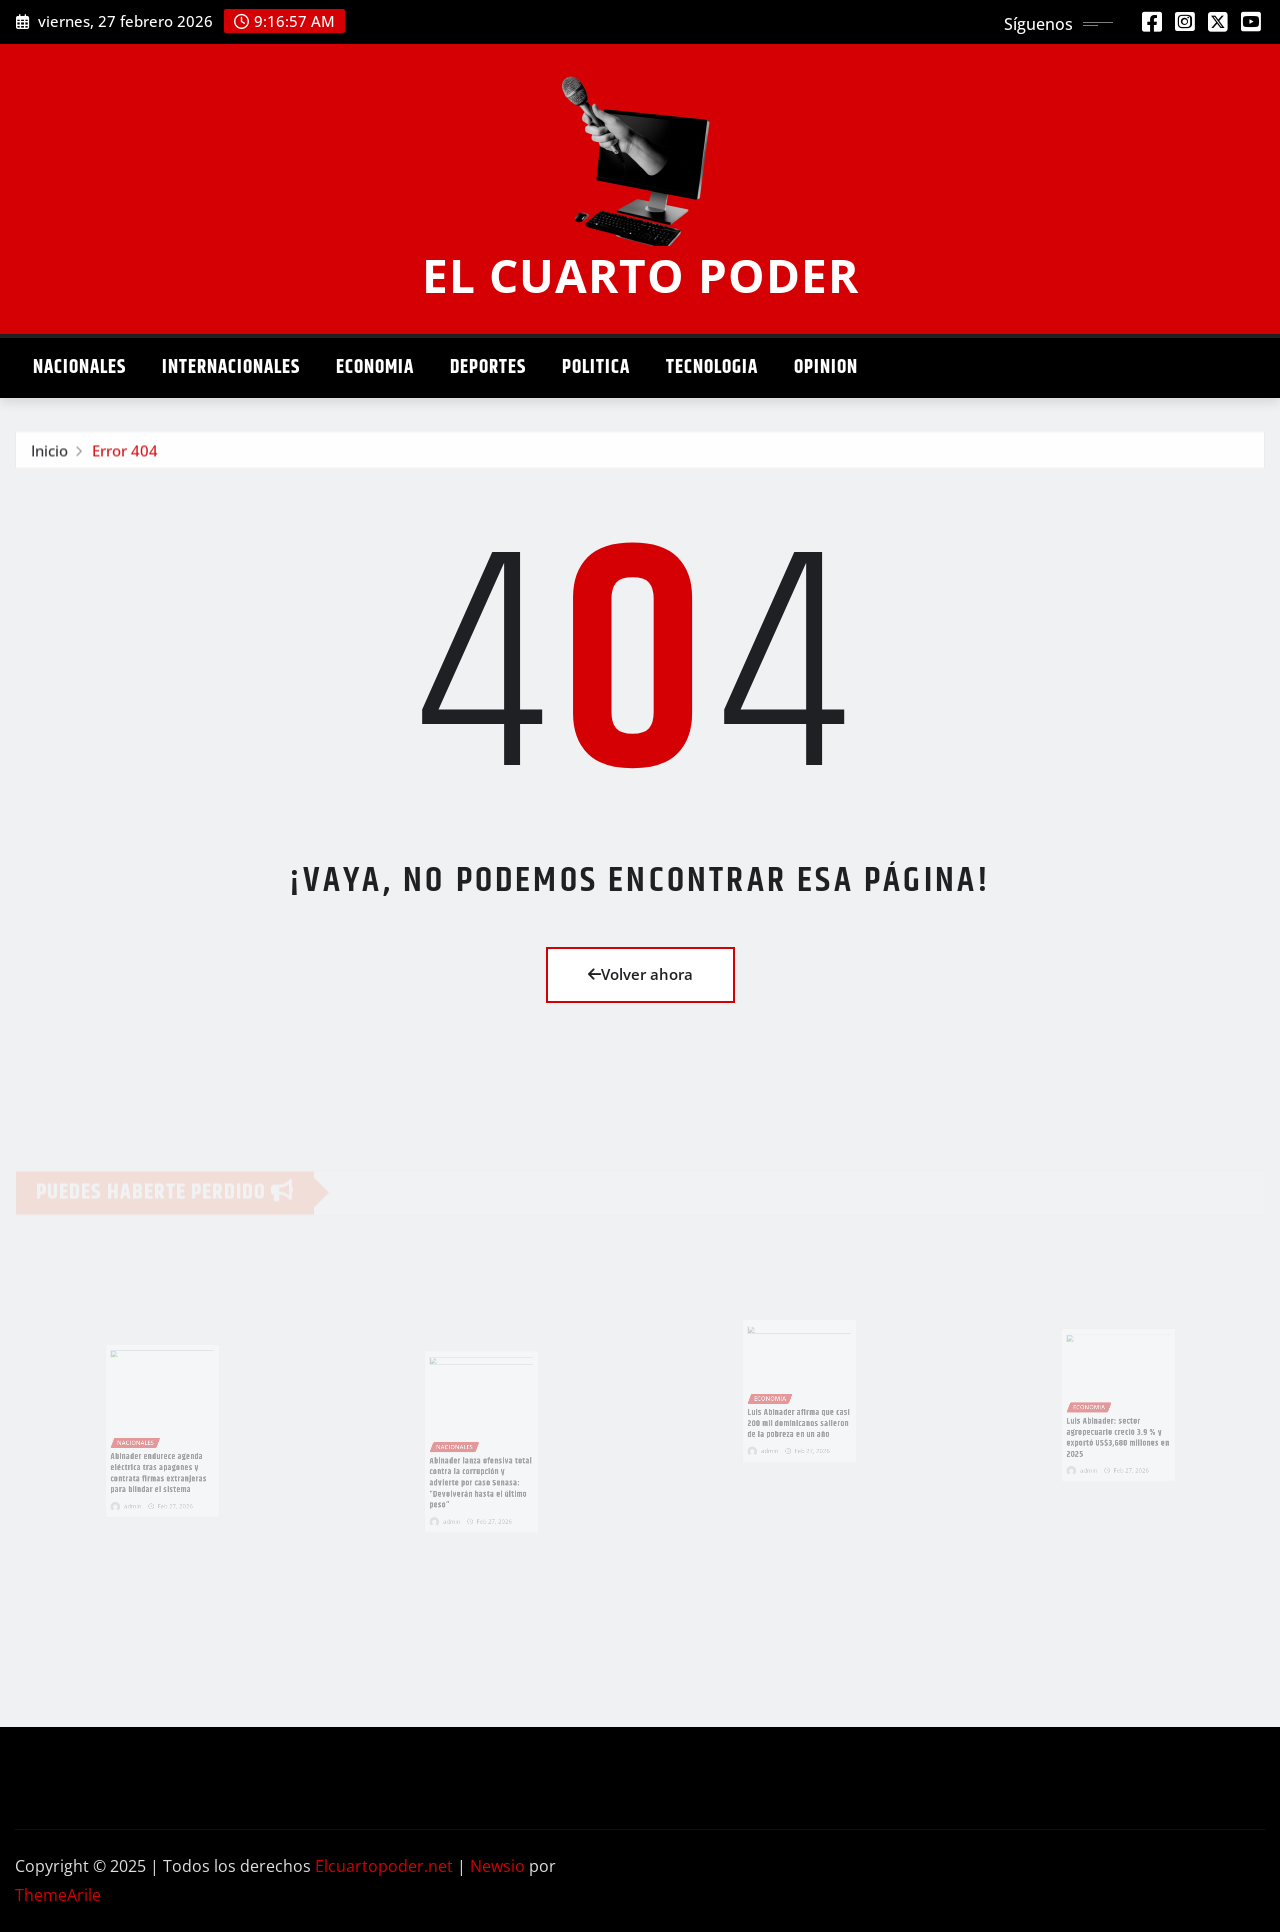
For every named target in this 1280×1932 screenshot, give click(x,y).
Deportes (488, 367)
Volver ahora (640, 974)
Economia (375, 367)
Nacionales (79, 367)
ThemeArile (58, 1895)
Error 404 (125, 454)
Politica (596, 367)
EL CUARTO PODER (640, 275)
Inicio (49, 454)
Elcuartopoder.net (384, 1866)
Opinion (826, 367)
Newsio (497, 1866)
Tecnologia (712, 367)
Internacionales (231, 367)
